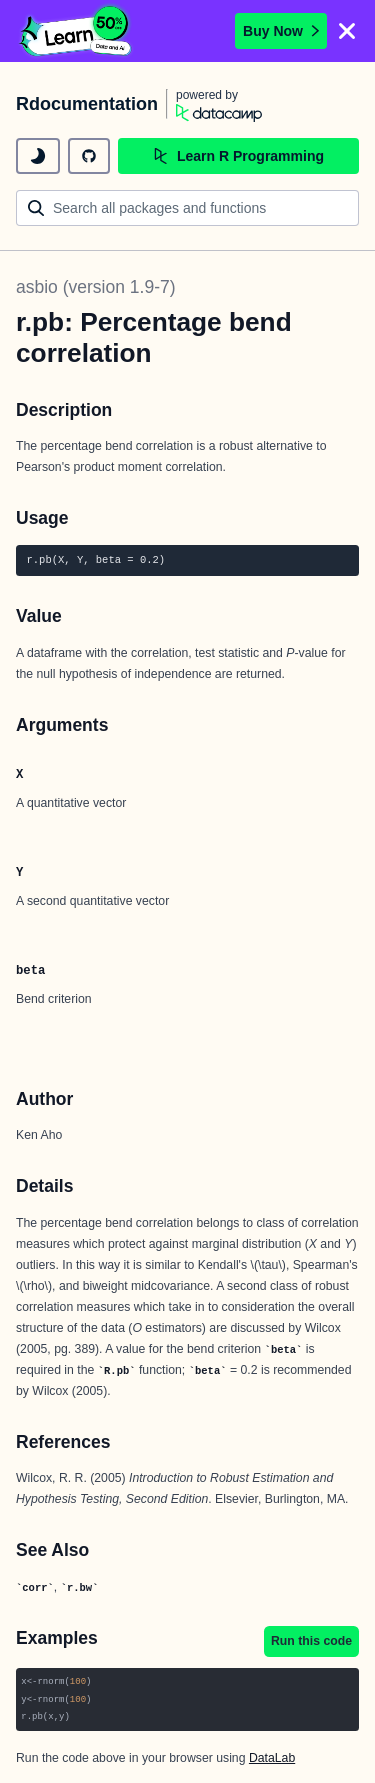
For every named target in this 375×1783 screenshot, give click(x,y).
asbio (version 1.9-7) (96, 287)
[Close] (347, 31)
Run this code (311, 1641)
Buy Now (281, 31)
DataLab (272, 1758)
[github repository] (89, 156)
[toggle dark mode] (38, 156)
